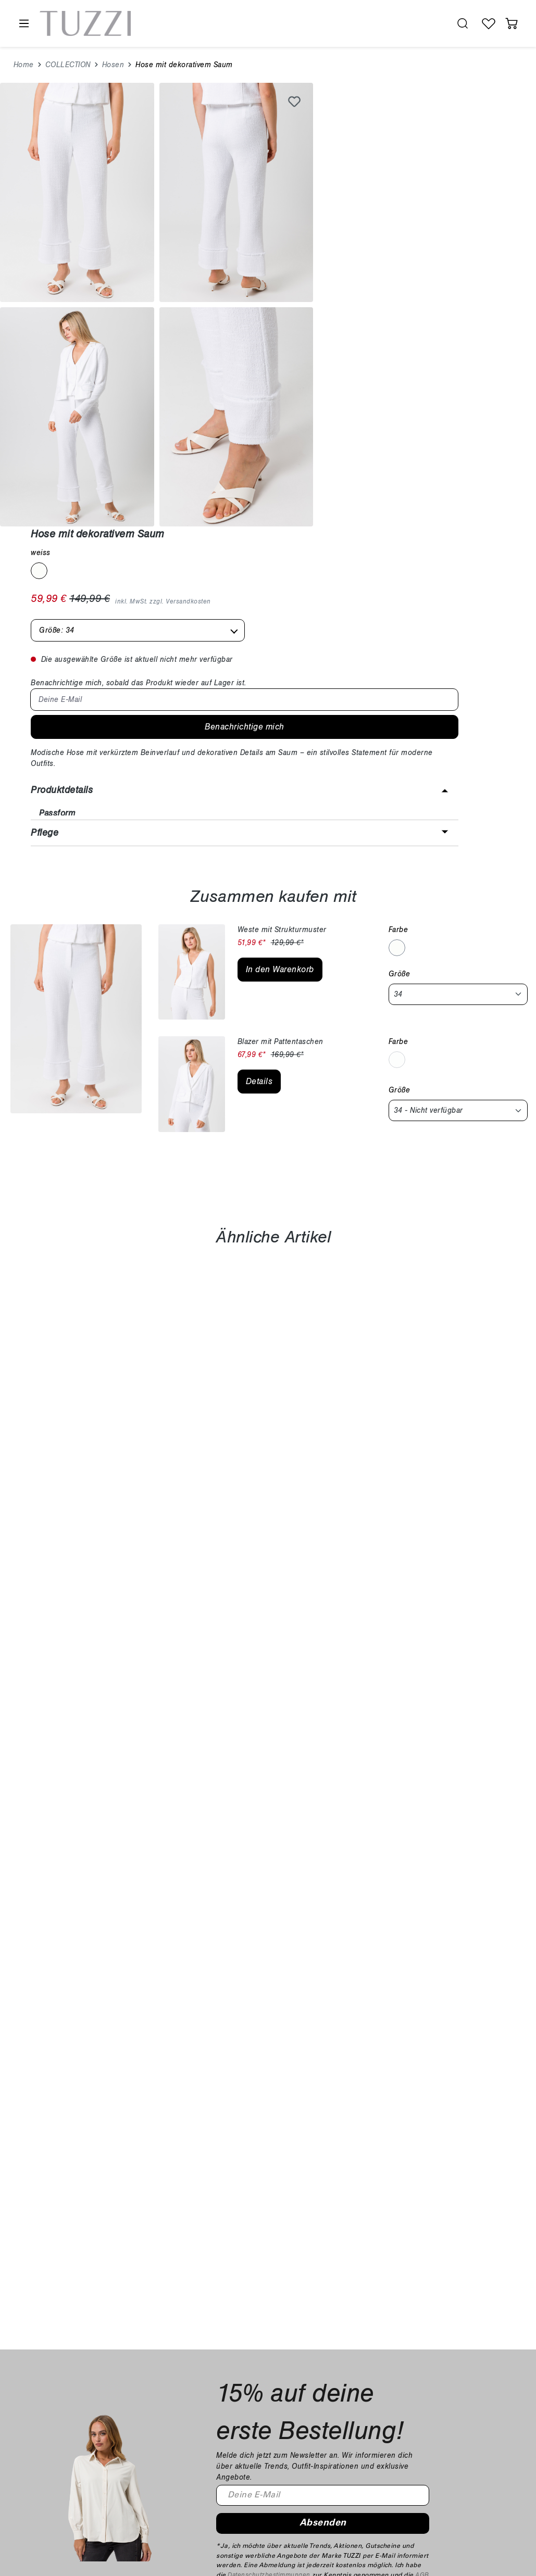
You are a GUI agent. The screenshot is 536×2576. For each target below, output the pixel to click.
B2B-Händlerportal (480, 2408)
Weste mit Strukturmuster (282, 610)
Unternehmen (478, 2337)
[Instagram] (54, 2475)
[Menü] (23, 23)
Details (259, 762)
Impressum (332, 2353)
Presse (460, 2394)
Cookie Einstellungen (350, 2421)
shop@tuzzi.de (55, 2399)
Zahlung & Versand (234, 2367)
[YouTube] (76, 2475)
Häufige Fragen (227, 2353)
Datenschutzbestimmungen (269, 2255)
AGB (422, 2255)
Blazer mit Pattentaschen (280, 722)
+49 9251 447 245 (73, 2383)
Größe (399, 654)
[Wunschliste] (489, 23)
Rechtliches (339, 2337)
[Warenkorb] (511, 23)
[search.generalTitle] (462, 23)
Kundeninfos (229, 2337)
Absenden (323, 2203)
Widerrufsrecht (338, 2367)
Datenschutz (334, 2394)
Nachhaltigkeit (472, 2353)
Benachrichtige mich (426, 316)
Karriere (462, 2367)
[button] (421, 390)
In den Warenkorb (280, 650)
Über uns (464, 2381)
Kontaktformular (228, 2381)
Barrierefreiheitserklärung (357, 2408)
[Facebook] (32, 2475)
